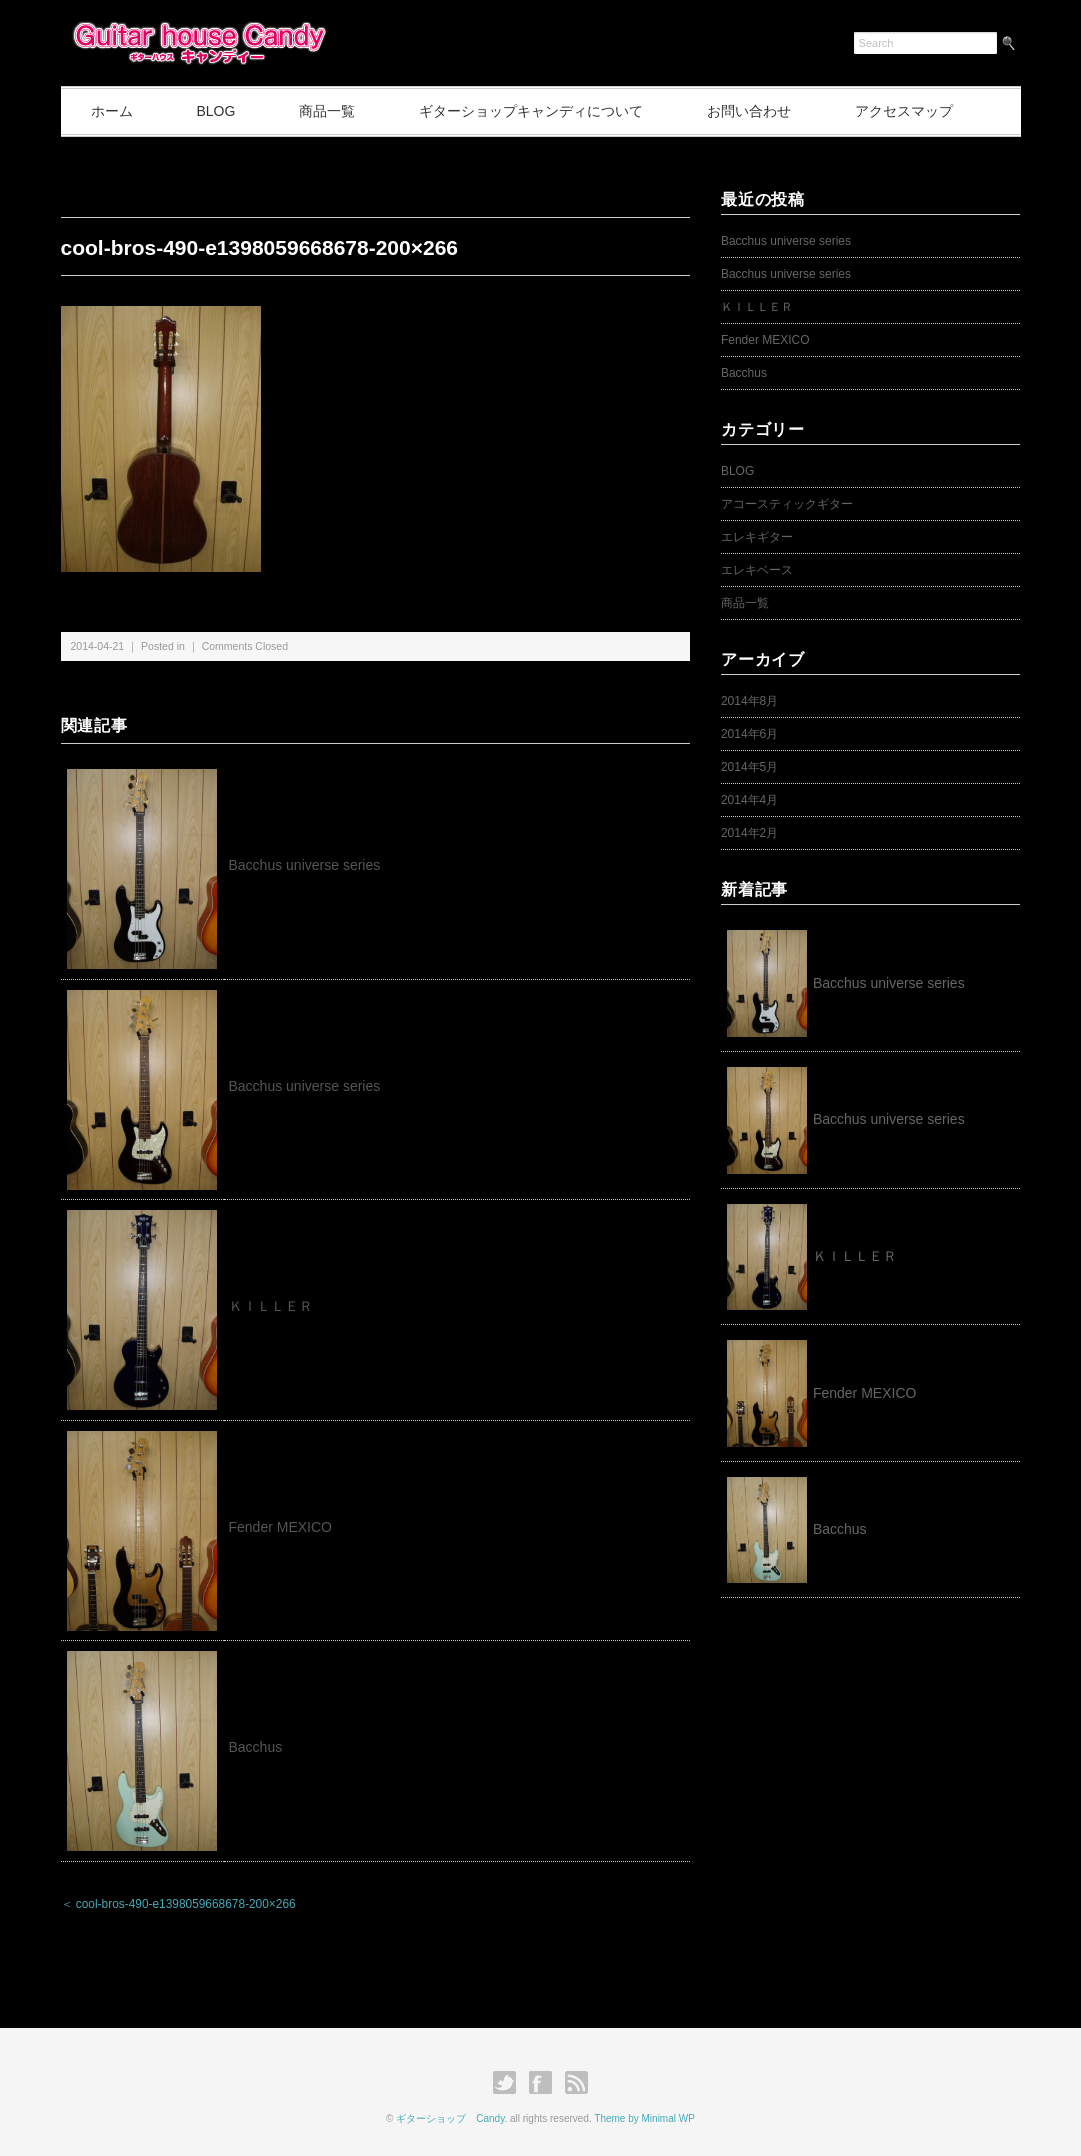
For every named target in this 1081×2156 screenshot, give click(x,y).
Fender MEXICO (280, 1527)
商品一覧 (327, 111)
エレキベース (757, 570)
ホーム (112, 111)
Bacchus (256, 1747)
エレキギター (757, 537)
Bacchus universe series (305, 865)
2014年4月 (749, 800)
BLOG (215, 111)
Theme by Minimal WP (644, 2118)
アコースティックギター (787, 504)
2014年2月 (749, 833)
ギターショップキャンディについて (531, 111)
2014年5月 (749, 767)
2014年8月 (749, 701)
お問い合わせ (749, 111)
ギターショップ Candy (450, 2118)
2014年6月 (749, 734)
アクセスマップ (904, 111)
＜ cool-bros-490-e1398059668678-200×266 (178, 1904)
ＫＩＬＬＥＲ (278, 1306)
